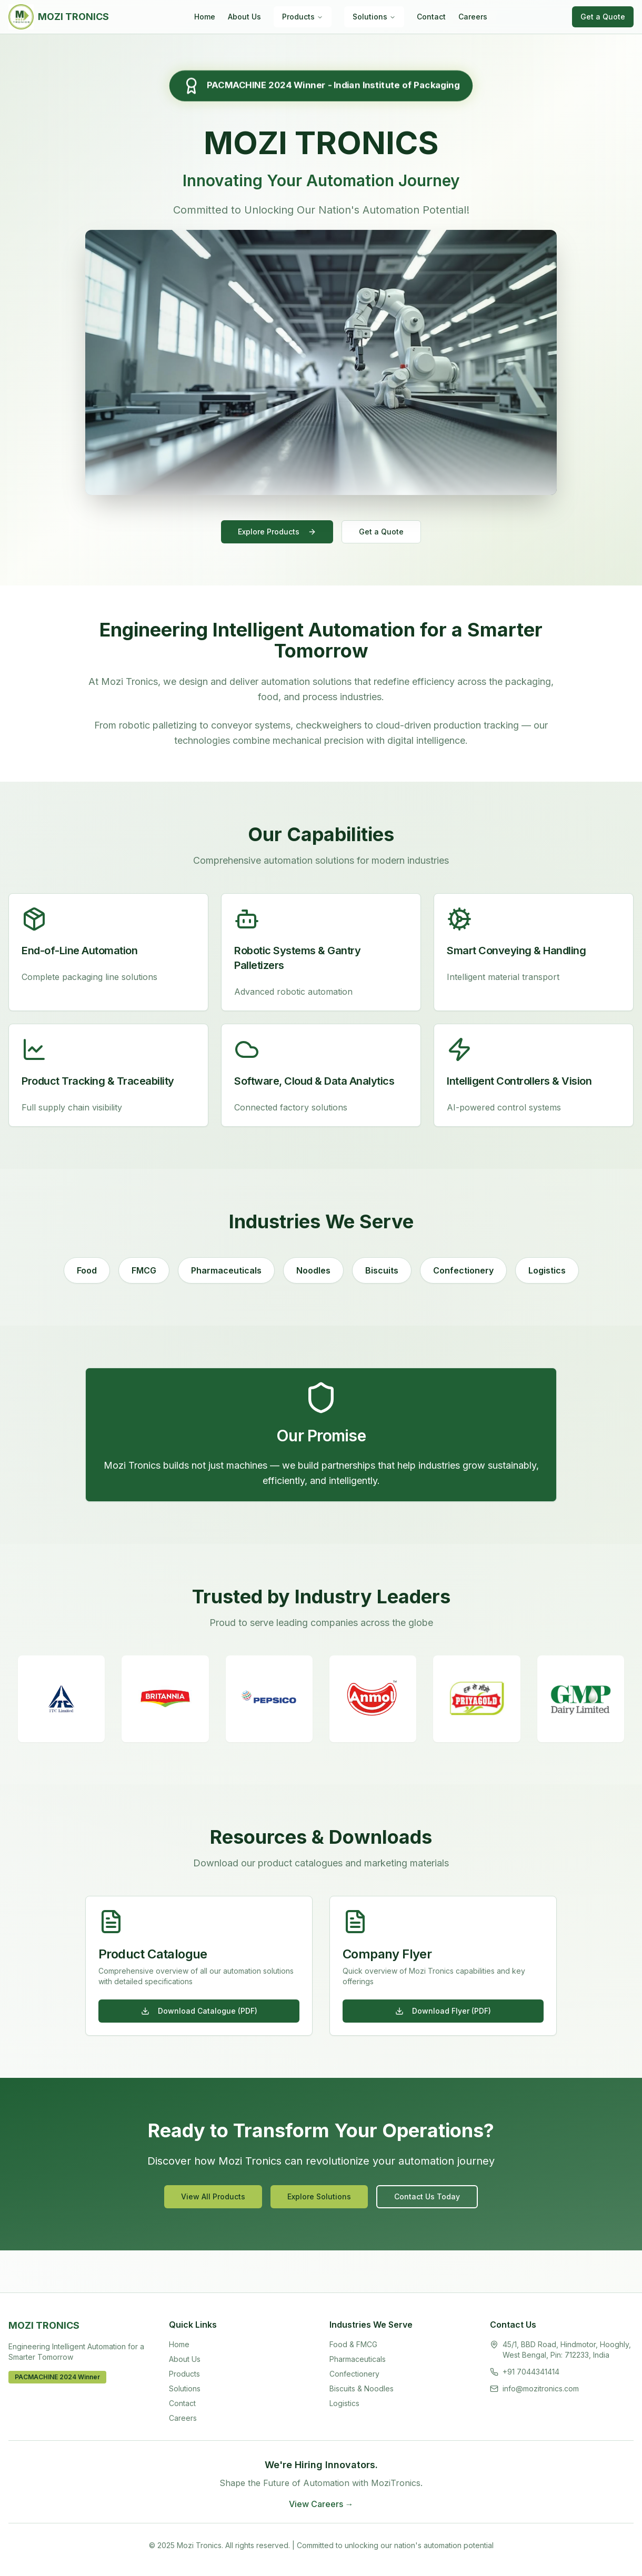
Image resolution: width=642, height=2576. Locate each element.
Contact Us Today (427, 2196)
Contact (431, 16)
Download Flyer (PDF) (443, 2010)
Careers (472, 16)
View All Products (213, 2196)
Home (204, 16)
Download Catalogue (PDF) (199, 2010)
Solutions (374, 16)
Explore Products (277, 531)
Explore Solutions (319, 2196)
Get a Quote (602, 16)
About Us (244, 16)
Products (302, 16)
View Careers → (321, 2504)
